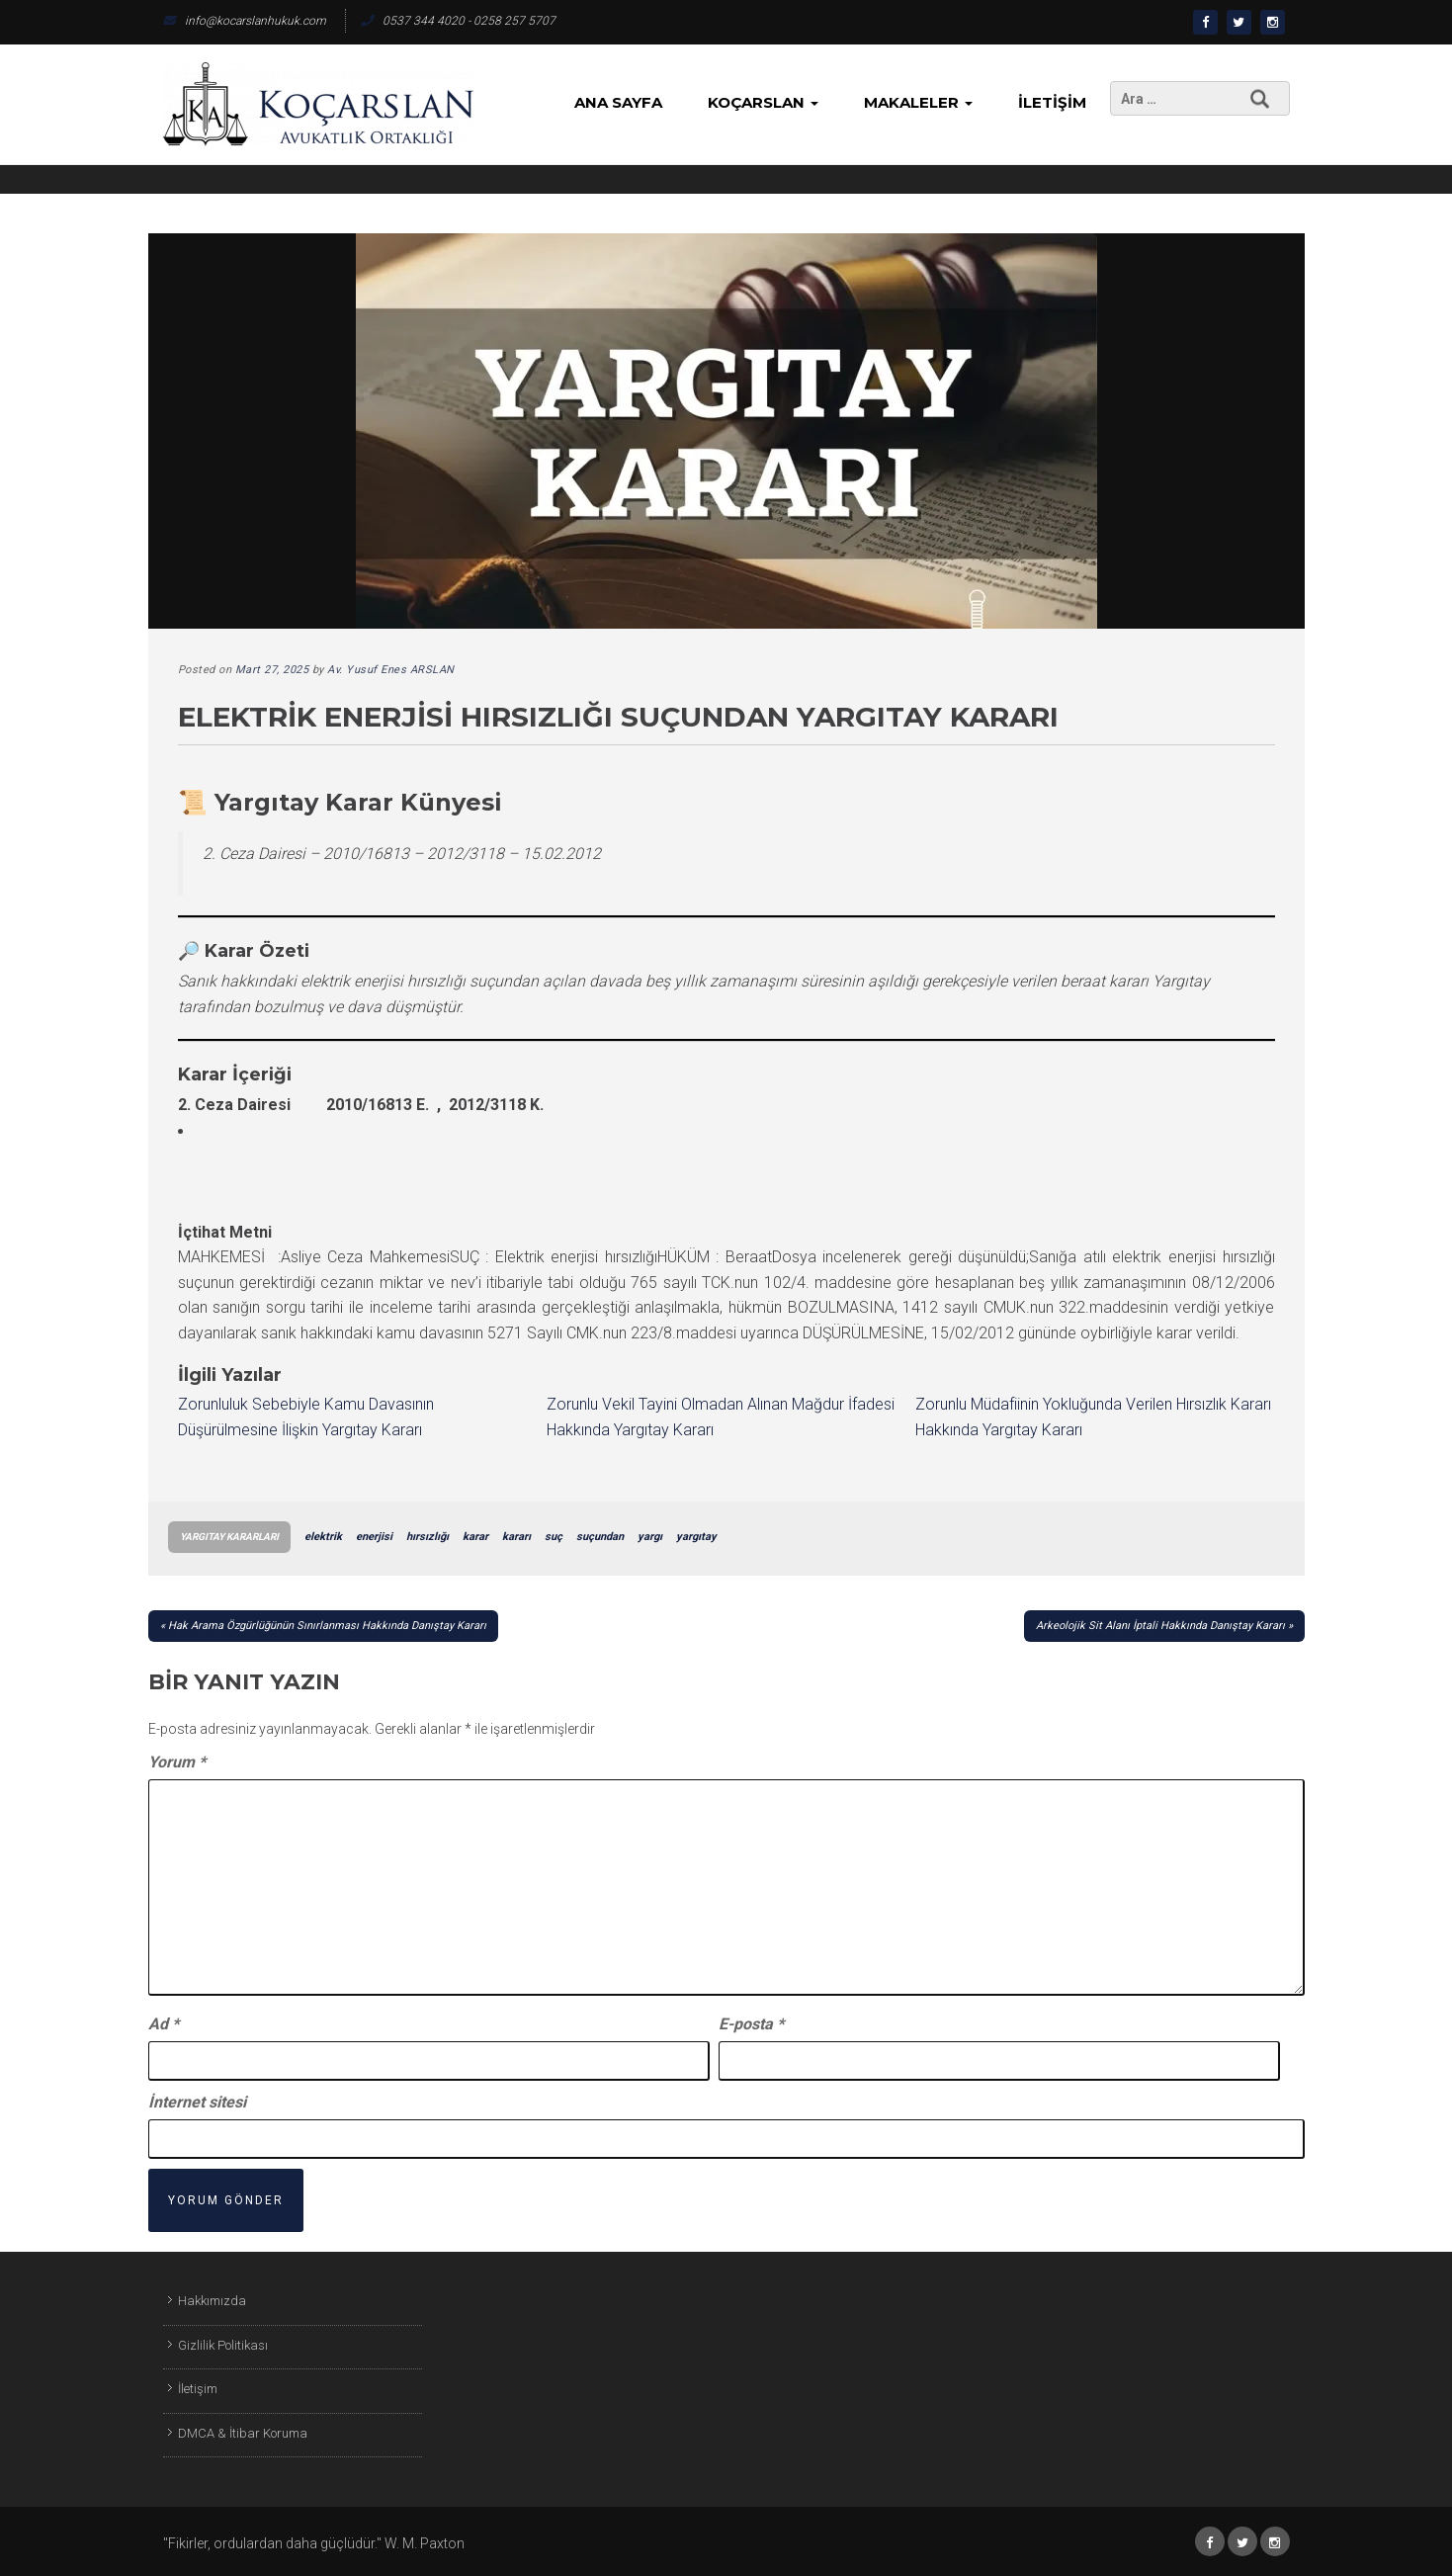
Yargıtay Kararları (229, 1536)
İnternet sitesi (197, 2102)
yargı (650, 1536)
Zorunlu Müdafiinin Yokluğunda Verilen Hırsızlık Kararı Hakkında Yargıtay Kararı (1093, 1417)
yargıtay (696, 1536)
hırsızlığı (427, 1536)
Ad (163, 2024)
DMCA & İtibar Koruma (242, 2433)
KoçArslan (763, 102)
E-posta (751, 2024)
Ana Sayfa (618, 102)
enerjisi (374, 1536)
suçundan (600, 1536)
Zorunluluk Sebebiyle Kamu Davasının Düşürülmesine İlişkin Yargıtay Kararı (306, 1417)
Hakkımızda (212, 2300)
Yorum (177, 1762)
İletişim (1052, 102)
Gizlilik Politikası (223, 2345)
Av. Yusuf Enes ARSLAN (391, 669)
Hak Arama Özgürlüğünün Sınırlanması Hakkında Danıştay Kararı (327, 1625)
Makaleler (918, 102)
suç (553, 1536)
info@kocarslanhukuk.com (244, 21)
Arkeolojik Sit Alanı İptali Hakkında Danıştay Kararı (1160, 1625)
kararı (516, 1536)
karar (475, 1536)
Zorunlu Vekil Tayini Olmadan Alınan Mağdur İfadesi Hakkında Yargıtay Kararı (721, 1417)
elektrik (323, 1536)
